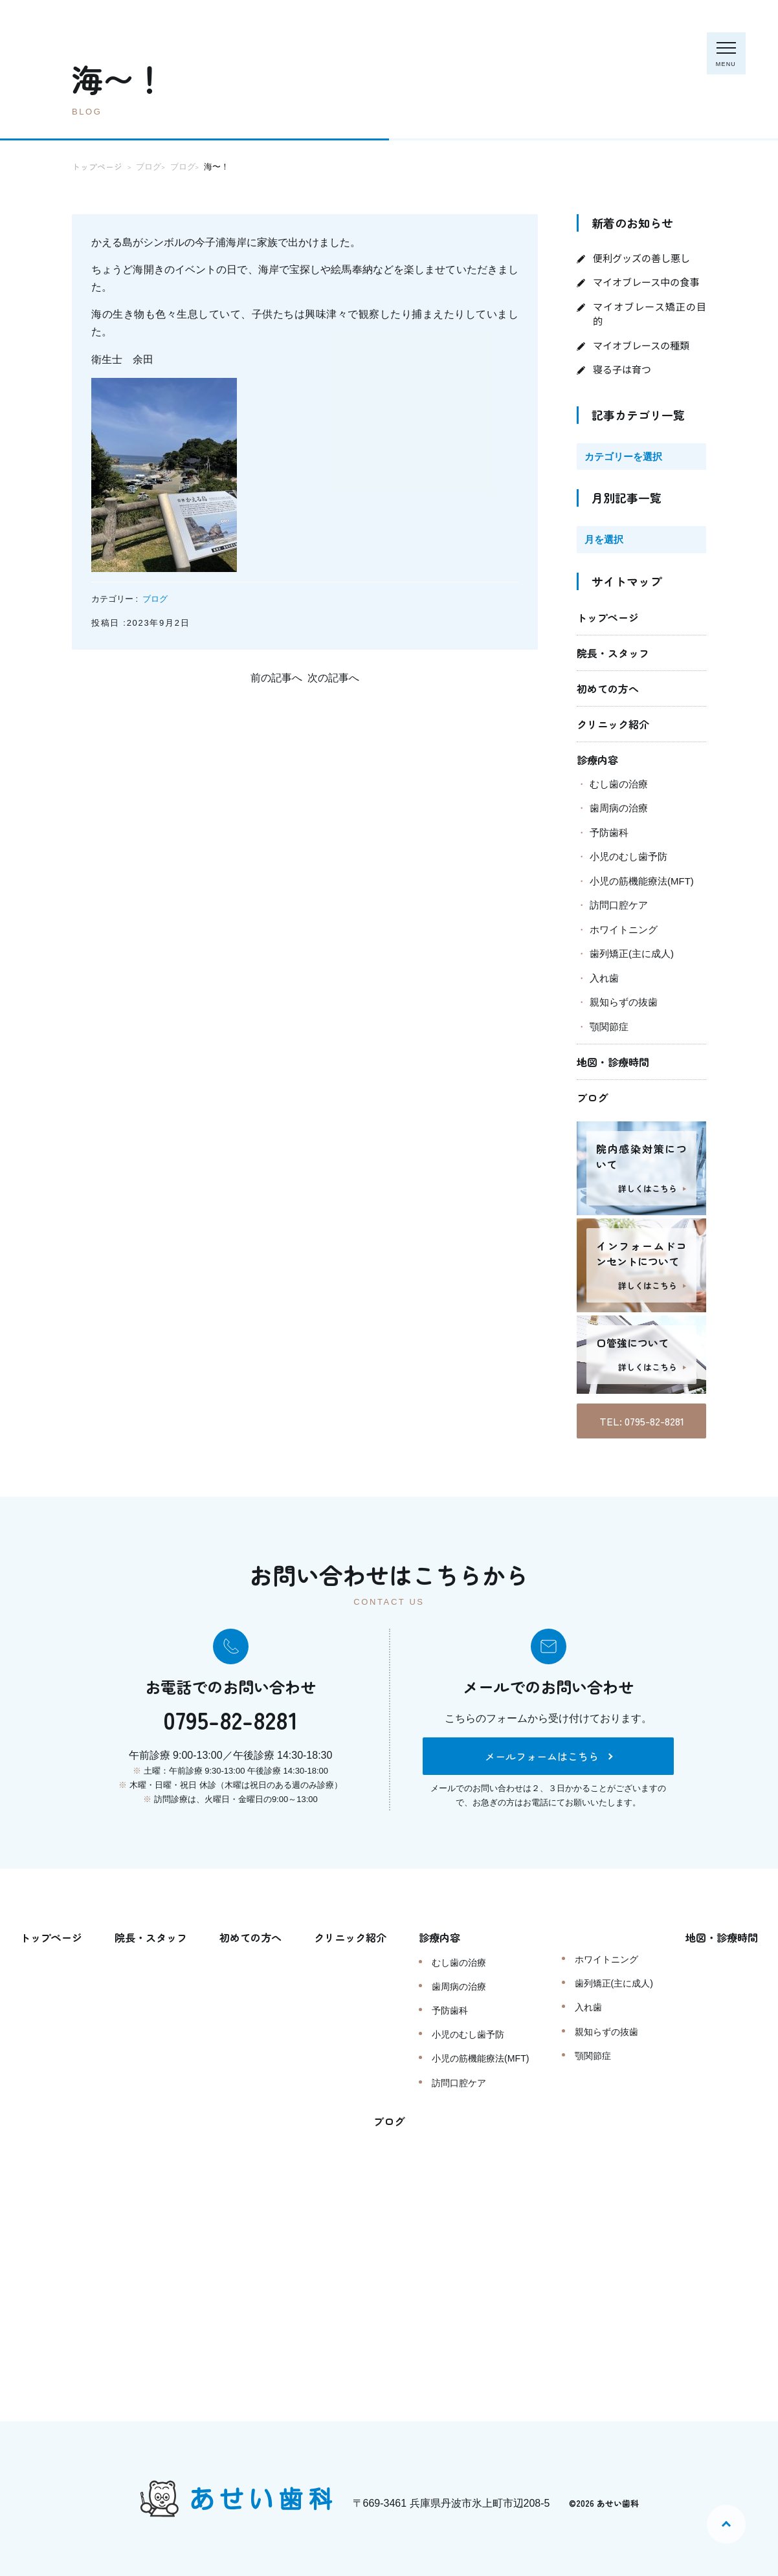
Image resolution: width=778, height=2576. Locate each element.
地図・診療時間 (613, 1062)
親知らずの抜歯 (624, 1001)
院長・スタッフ (613, 653)
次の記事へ (333, 677)
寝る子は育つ (622, 369)
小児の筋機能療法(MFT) (642, 880)
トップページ (608, 617)
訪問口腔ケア (619, 904)
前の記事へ (276, 677)
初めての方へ (608, 688)
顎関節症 (609, 1026)
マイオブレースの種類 (641, 345)
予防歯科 (609, 832)
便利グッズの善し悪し (641, 258)
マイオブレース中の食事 (646, 282)
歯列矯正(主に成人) (632, 953)
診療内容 (597, 759)
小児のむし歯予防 (628, 856)
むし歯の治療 (619, 783)
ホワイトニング (624, 929)
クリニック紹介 (613, 724)
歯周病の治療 (619, 807)
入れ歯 (604, 978)
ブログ (155, 599)
